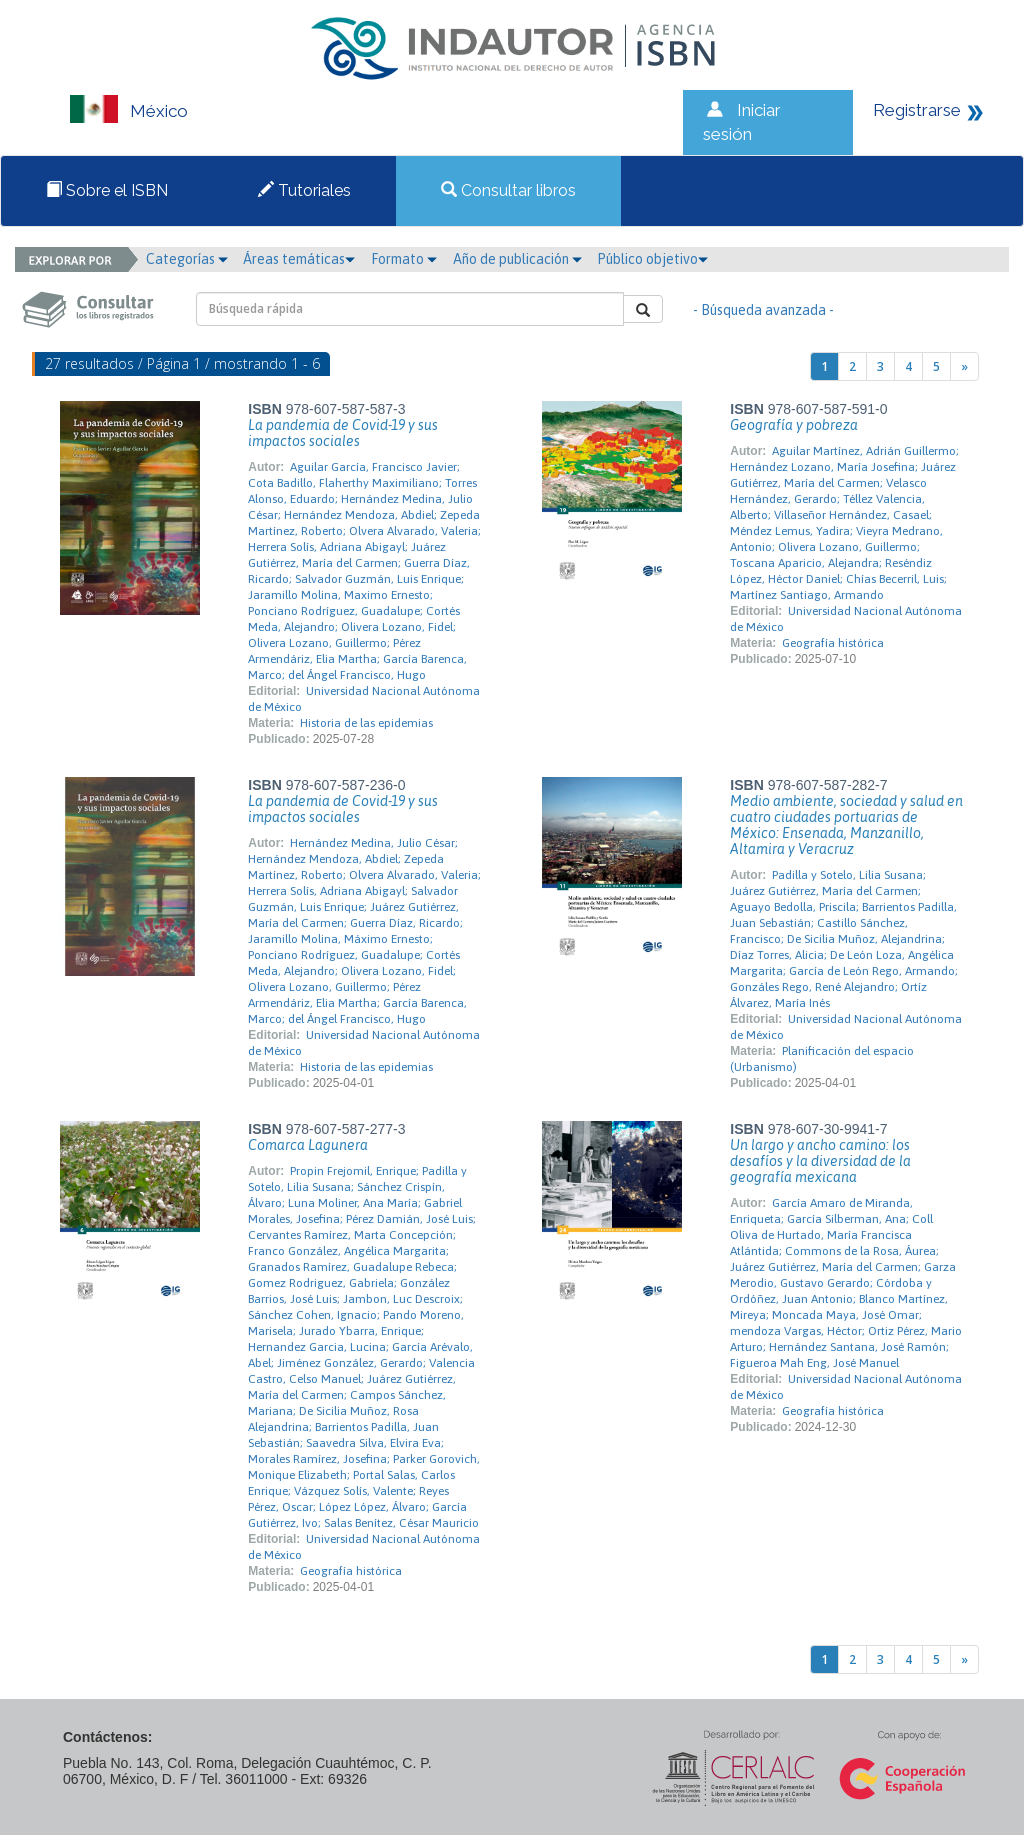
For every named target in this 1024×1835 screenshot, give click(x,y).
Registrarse (917, 110)
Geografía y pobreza (794, 425)
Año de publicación (517, 259)
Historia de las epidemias (366, 723)
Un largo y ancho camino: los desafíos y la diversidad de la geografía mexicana (820, 1161)
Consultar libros (508, 190)
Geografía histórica (833, 643)
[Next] (964, 366)
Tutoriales (304, 190)
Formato (404, 259)
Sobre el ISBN (107, 190)
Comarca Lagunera (308, 1145)
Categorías (187, 259)
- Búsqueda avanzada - (763, 310)
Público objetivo (652, 259)
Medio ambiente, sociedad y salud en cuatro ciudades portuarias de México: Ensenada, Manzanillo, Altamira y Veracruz (846, 825)
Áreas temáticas (299, 259)
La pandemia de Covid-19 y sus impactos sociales (343, 433)
